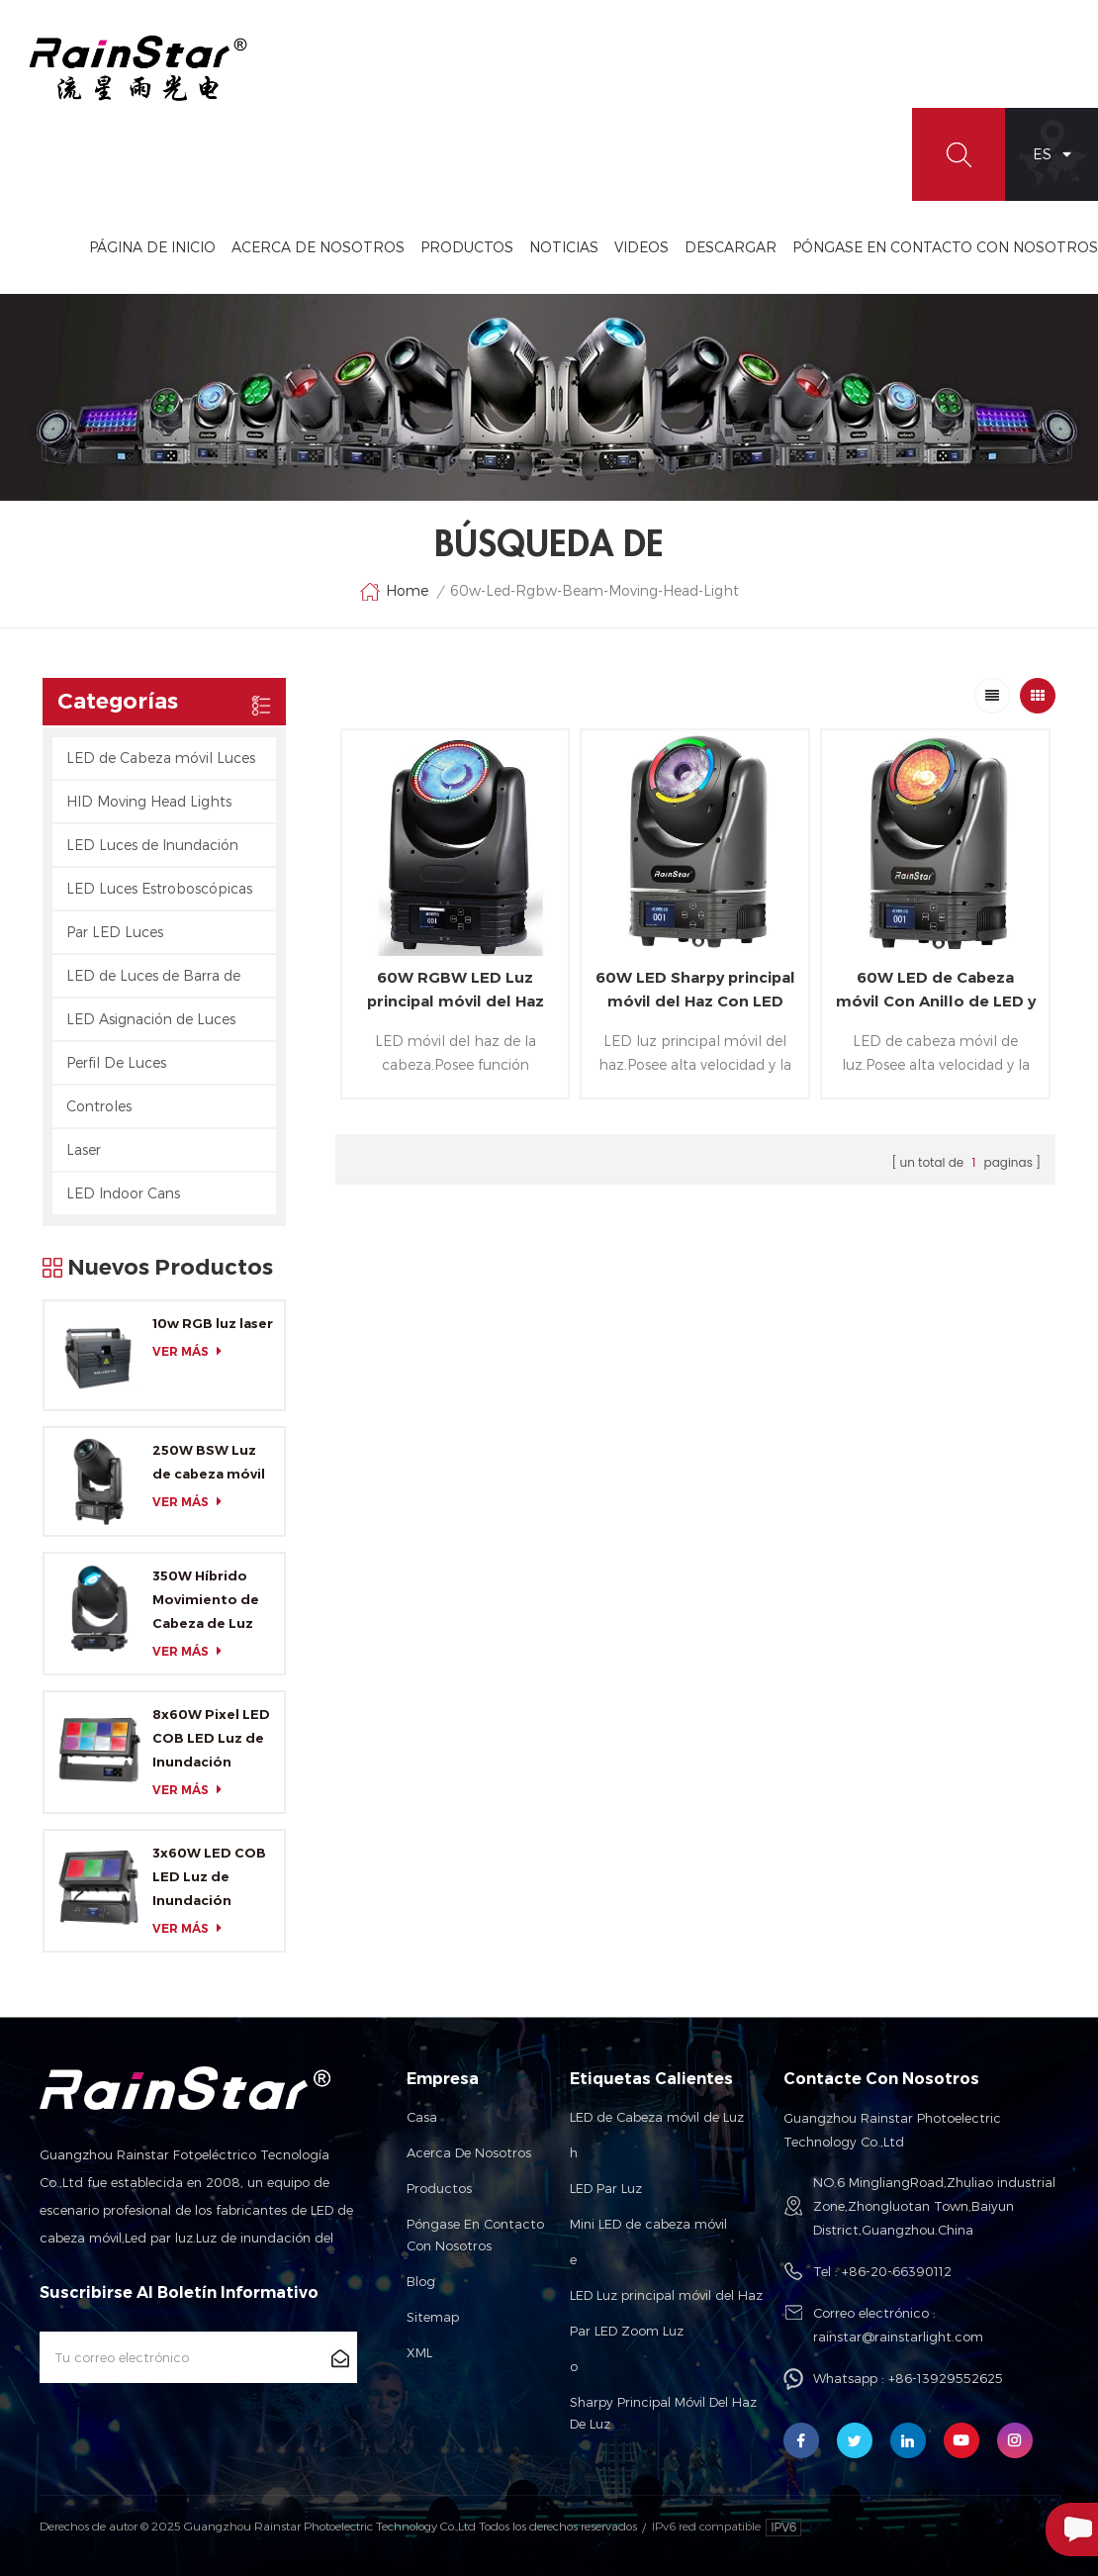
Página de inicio (152, 247)
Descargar (731, 247)
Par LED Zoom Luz (627, 2330)
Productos (466, 247)
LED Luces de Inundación (152, 844)
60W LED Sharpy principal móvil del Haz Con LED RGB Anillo (695, 990)
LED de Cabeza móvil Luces (160, 757)
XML (419, 2352)
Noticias (563, 247)
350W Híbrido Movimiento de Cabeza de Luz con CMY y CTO (205, 1601)
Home (393, 592)
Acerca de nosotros (469, 2152)
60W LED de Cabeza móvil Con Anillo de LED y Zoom (936, 990)
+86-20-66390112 (897, 2271)
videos (641, 247)
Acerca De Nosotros (318, 247)
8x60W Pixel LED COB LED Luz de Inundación (211, 1737)
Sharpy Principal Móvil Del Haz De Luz (663, 2413)
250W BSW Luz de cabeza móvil (208, 1461)
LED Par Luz (606, 2188)
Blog (421, 2281)
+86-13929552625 (945, 2378)
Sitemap (433, 2317)
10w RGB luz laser (212, 1323)
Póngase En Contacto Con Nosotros (945, 247)
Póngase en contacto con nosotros (475, 2234)
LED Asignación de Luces (150, 1018)
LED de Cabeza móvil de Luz (657, 2117)
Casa (422, 2117)
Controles (99, 1105)
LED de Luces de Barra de (153, 975)
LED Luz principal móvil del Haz (666, 2295)
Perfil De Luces (116, 1062)
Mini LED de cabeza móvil (648, 2224)
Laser (83, 1149)
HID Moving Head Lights (148, 801)
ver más (192, 1351)
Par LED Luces (114, 931)
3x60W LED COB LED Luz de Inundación (209, 1876)
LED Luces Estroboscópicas (159, 888)
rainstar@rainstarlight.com (898, 2336)
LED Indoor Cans (123, 1193)
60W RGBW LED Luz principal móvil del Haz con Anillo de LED (455, 990)
